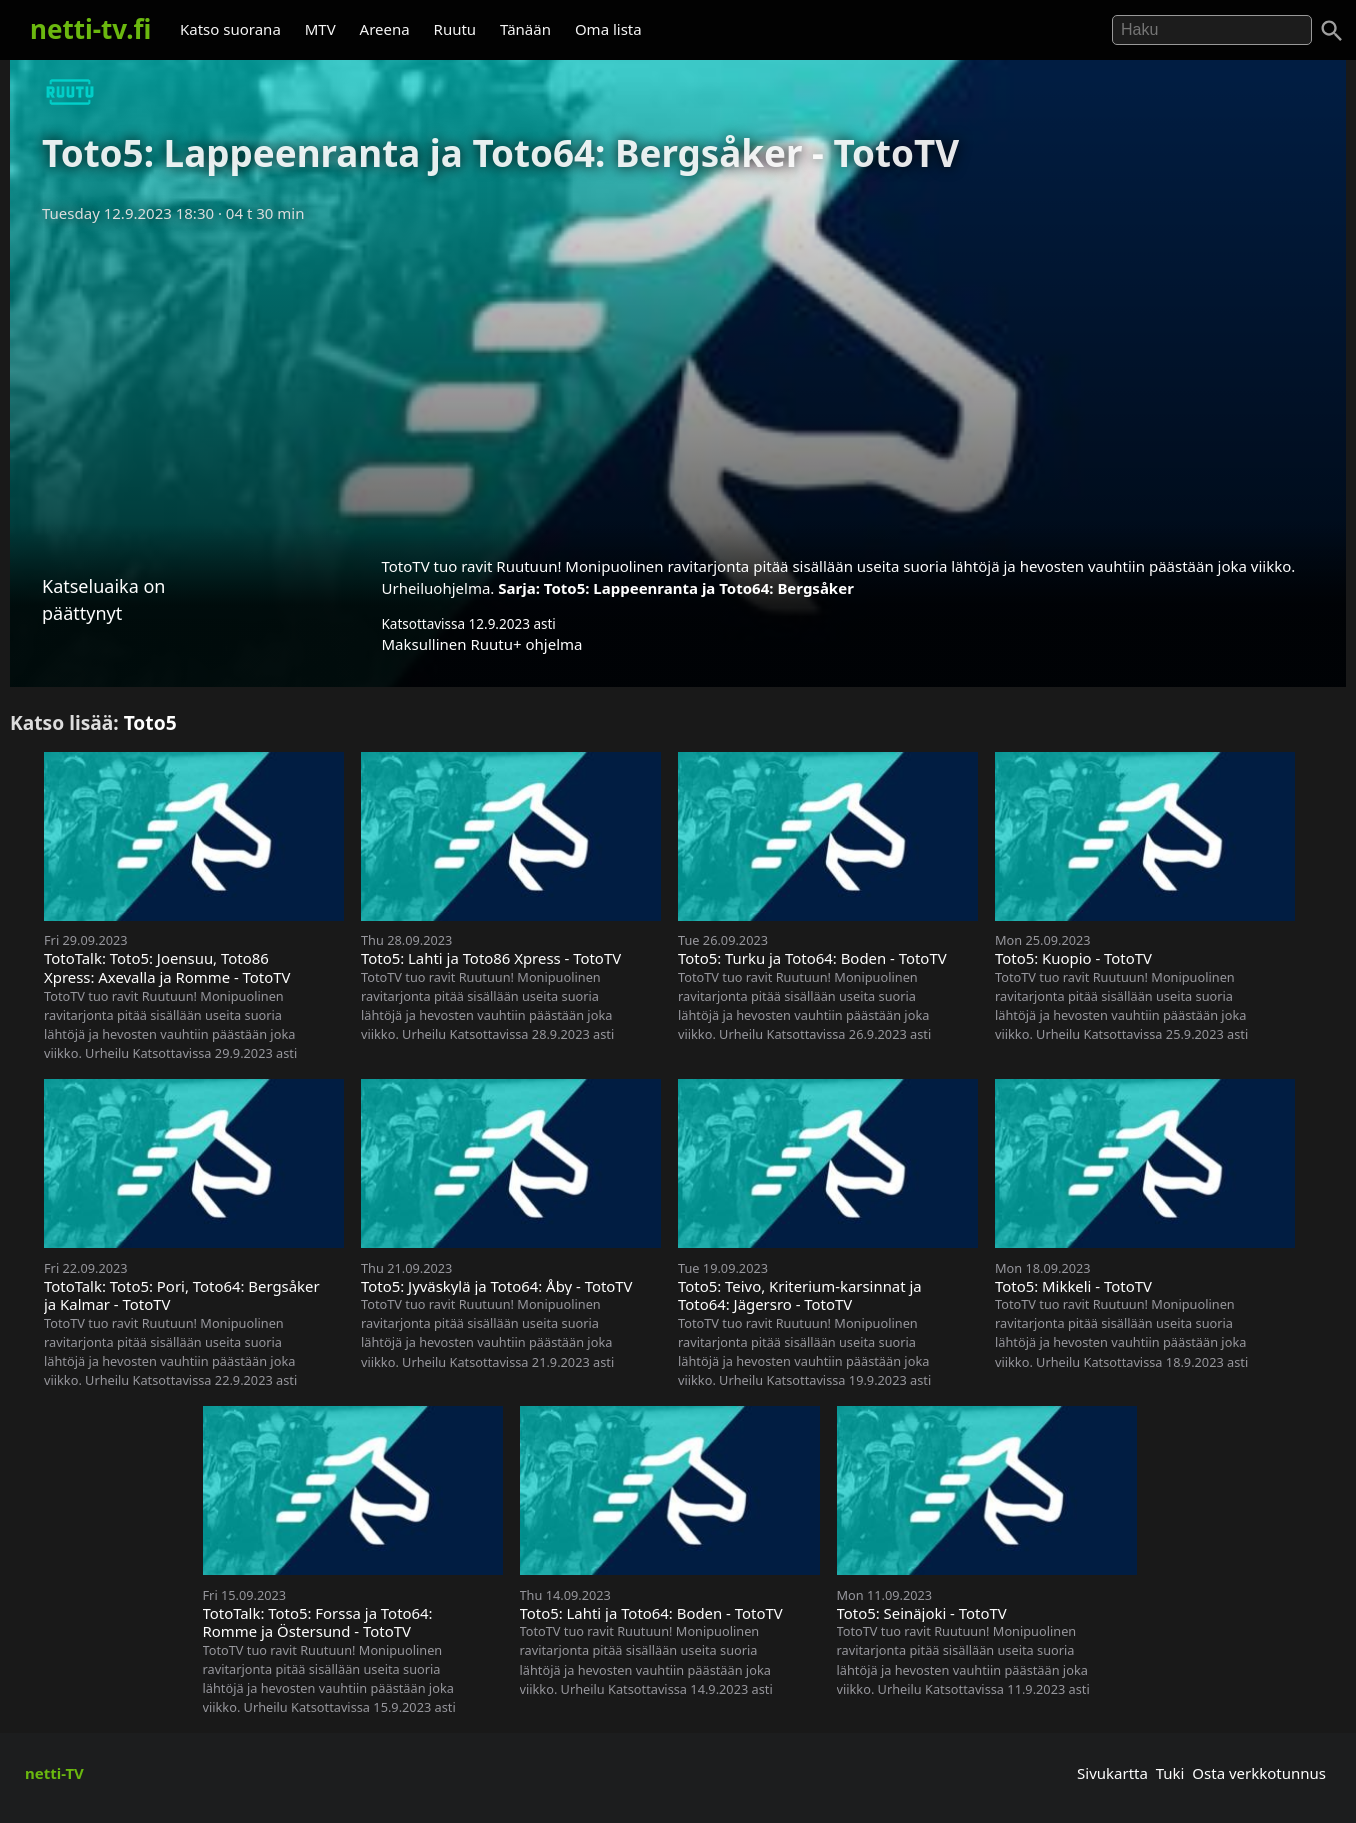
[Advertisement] (678, 383)
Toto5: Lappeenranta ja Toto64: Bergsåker (699, 588)
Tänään (525, 29)
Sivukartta (1112, 1773)
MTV (320, 29)
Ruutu (455, 29)
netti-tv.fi (90, 29)
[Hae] (1212, 30)
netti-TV (54, 1773)
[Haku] (1332, 31)
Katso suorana (230, 29)
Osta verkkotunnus (1259, 1773)
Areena (385, 29)
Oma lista (608, 29)
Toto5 (150, 722)
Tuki (1170, 1773)
